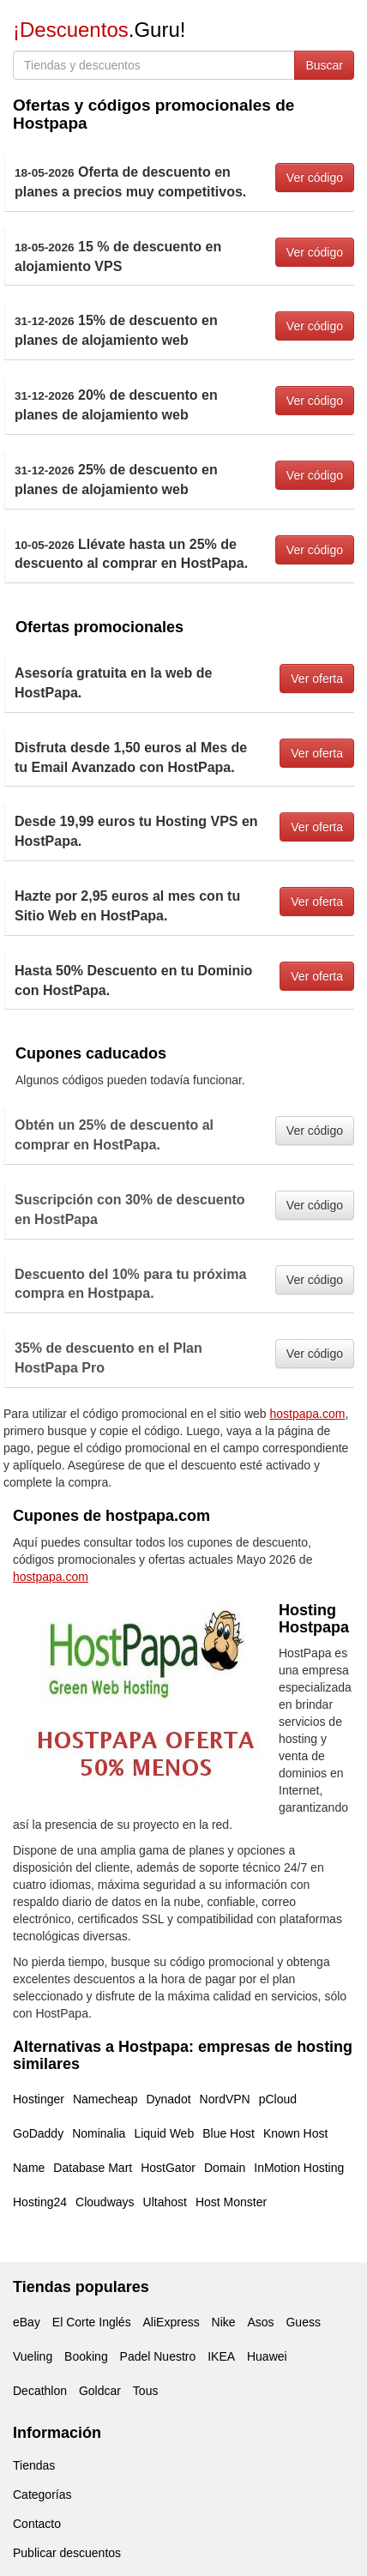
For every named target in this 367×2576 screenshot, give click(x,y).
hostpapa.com (308, 1414)
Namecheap (105, 2099)
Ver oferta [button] (317, 678)
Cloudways (104, 2202)
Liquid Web (164, 2133)
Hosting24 (40, 2202)
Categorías (42, 2494)
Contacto (37, 2524)
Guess (303, 2322)
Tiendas (34, 2465)
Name (29, 2168)
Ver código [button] (314, 177)
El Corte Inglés (91, 2322)
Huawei (267, 2356)
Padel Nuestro (158, 2356)
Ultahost (165, 2202)
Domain (224, 2168)
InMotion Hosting (299, 2168)
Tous (146, 2391)
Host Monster (231, 2202)
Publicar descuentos (67, 2553)
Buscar (324, 65)
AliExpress (171, 2322)
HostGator (168, 2168)
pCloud (278, 2099)
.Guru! (99, 29)
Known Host (295, 2133)
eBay (26, 2322)
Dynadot (168, 2099)
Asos (260, 2322)
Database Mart (92, 2168)
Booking (86, 2356)
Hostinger (38, 2099)
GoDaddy (38, 2133)
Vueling (32, 2356)
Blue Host (228, 2133)
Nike (224, 2322)
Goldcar (100, 2391)
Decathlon (40, 2391)
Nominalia (98, 2133)
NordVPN (225, 2099)
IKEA (221, 2356)
